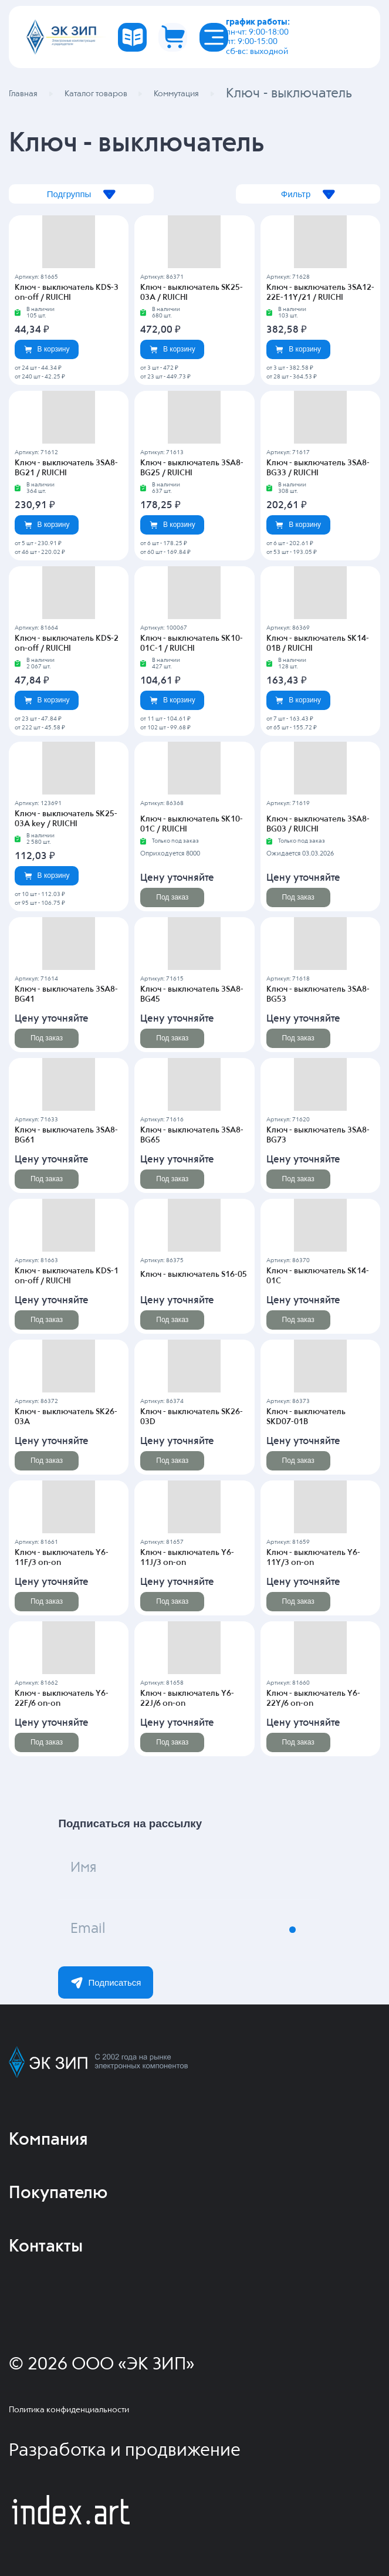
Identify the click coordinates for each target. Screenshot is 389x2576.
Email (89, 1929)
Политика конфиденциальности (69, 2410)
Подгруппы (82, 194)
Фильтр (307, 194)
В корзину (47, 349)
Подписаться (106, 1983)
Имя (85, 1868)
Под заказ (172, 897)
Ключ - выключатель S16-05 (193, 1274)
